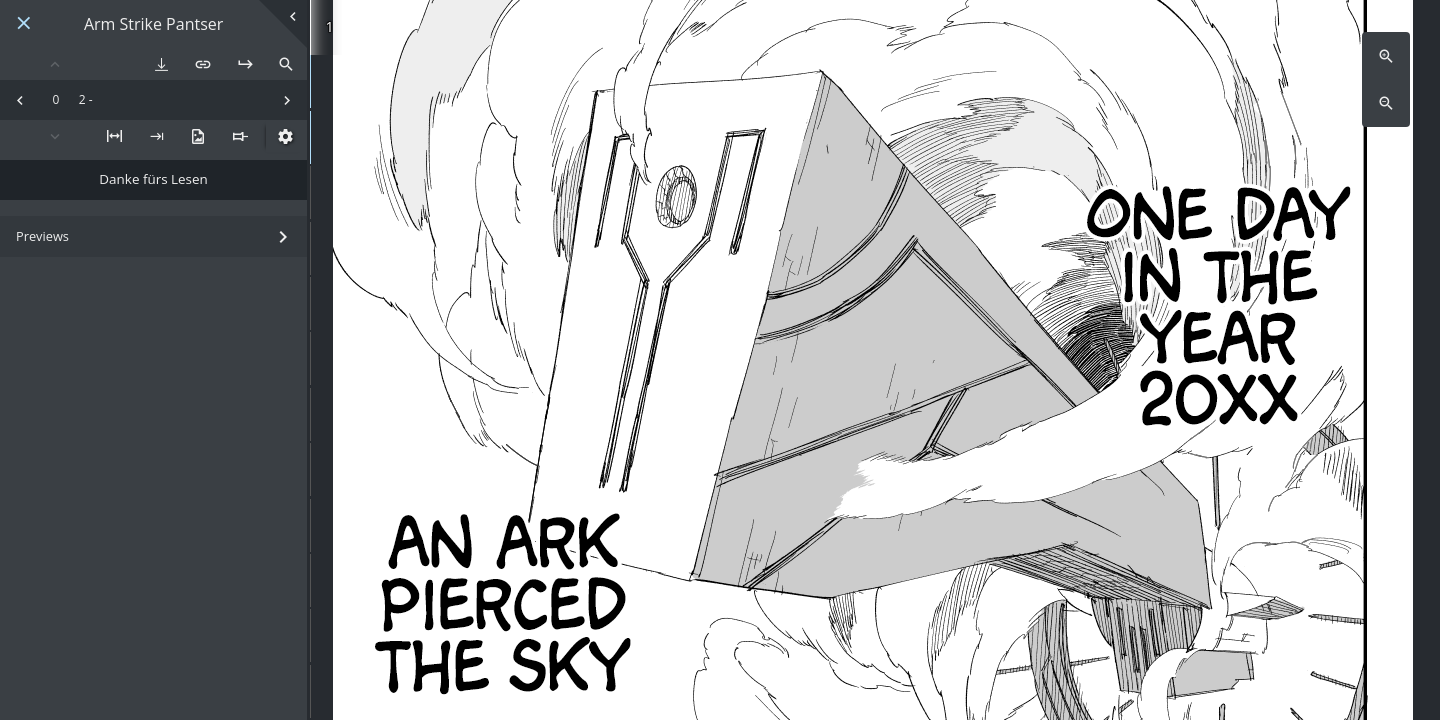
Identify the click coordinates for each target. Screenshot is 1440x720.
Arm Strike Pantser (153, 24)
